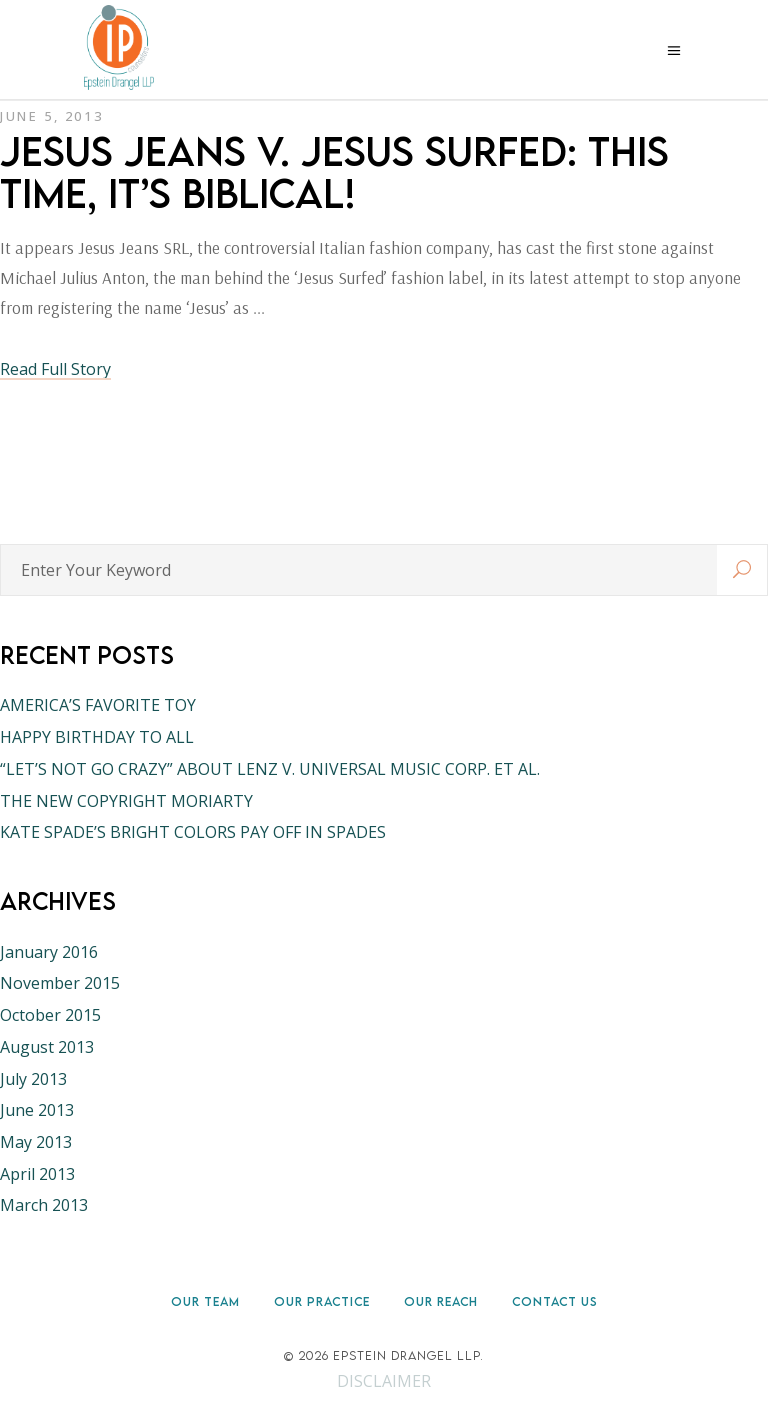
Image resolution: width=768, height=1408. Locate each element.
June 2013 (37, 1110)
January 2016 (49, 952)
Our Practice (322, 1301)
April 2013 (37, 1174)
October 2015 (50, 1015)
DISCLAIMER (384, 1381)
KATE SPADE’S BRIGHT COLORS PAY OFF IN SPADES (193, 832)
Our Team (205, 1301)
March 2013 (44, 1205)
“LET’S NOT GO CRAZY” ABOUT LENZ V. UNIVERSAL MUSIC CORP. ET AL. (270, 769)
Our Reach (441, 1301)
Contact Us (555, 1301)
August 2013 (47, 1047)
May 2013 (36, 1142)
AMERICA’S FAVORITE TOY (98, 705)
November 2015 (60, 983)
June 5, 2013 (51, 116)
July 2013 (33, 1079)
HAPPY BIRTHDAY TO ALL (97, 737)
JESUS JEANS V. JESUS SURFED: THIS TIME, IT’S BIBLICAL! (334, 172)
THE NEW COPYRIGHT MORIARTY (126, 801)
